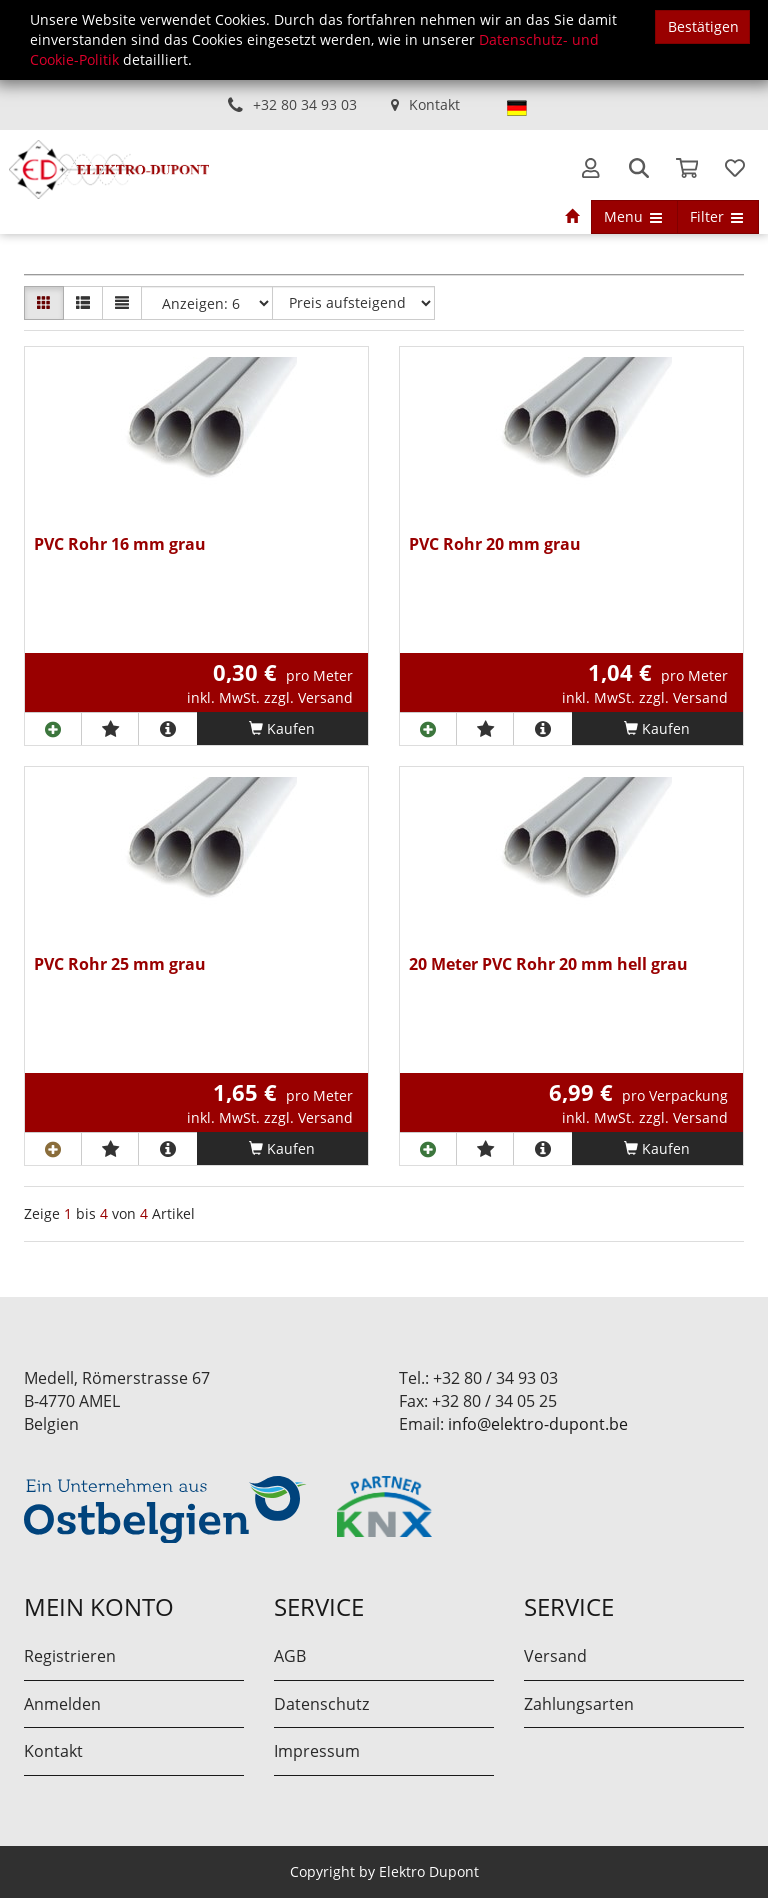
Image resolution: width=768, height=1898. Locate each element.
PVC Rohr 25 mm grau (120, 965)
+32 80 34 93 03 (305, 104)
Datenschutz (321, 1704)
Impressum (317, 1751)
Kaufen (282, 728)
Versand (555, 1656)
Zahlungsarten (579, 1704)
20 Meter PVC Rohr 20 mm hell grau (548, 965)
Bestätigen (703, 26)
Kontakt (434, 104)
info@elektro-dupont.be (538, 1424)
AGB (290, 1656)
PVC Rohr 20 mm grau (495, 545)
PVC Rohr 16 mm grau (120, 545)
